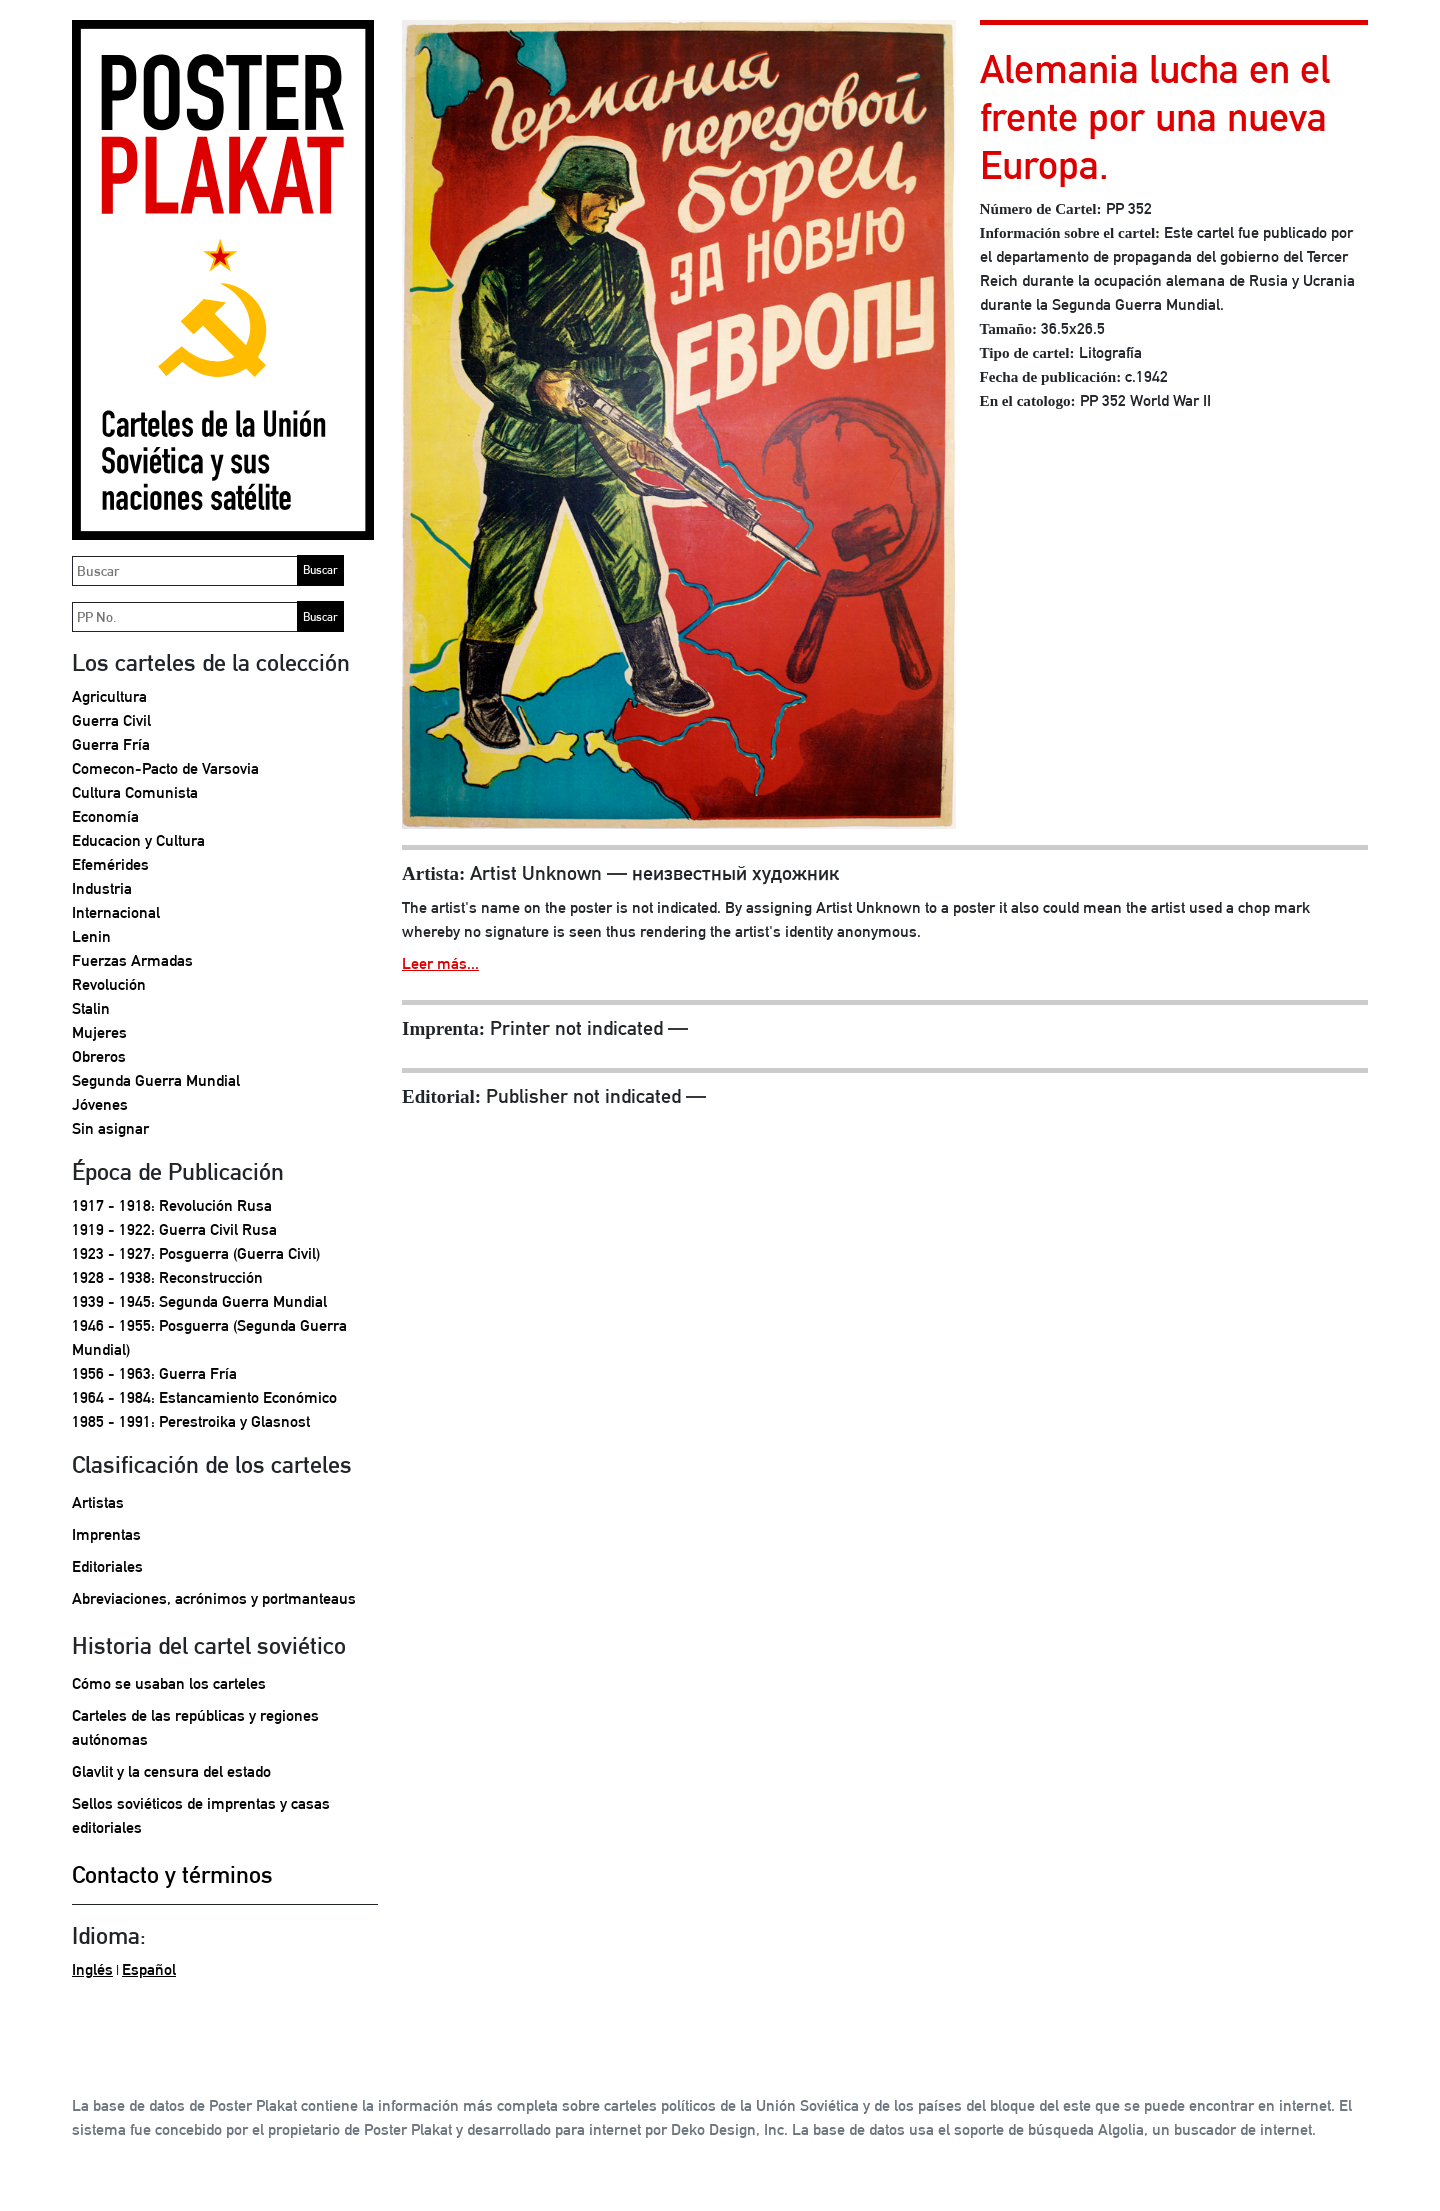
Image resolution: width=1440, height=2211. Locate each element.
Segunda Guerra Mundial (156, 1080)
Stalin (91, 1008)
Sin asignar (110, 1128)
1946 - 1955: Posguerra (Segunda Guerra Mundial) (209, 1337)
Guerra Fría (111, 744)
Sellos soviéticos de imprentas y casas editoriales (201, 1815)
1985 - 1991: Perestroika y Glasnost (191, 1421)
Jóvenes (100, 1104)
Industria (102, 888)
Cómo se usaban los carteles (169, 1683)
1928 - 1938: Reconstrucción (167, 1277)
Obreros (99, 1056)
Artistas (98, 1502)
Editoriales (107, 1566)
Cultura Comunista (135, 792)
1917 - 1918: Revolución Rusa (172, 1205)
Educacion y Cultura (138, 840)
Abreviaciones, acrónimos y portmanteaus (214, 1598)
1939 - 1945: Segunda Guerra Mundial (199, 1301)
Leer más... (440, 963)
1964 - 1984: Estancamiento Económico (204, 1397)
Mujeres (99, 1032)
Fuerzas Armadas (132, 960)
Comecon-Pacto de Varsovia (165, 768)
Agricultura (109, 696)
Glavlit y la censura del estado (171, 1771)
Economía (105, 816)
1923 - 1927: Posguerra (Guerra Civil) (196, 1253)
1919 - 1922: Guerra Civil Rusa (174, 1229)
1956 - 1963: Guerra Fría (154, 1373)
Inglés (92, 1969)
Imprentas (106, 1534)
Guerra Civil (111, 720)
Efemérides (110, 864)
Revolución (109, 984)
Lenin (91, 936)
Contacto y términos (172, 1874)
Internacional (116, 912)
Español (149, 1969)
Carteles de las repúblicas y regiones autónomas (195, 1727)
